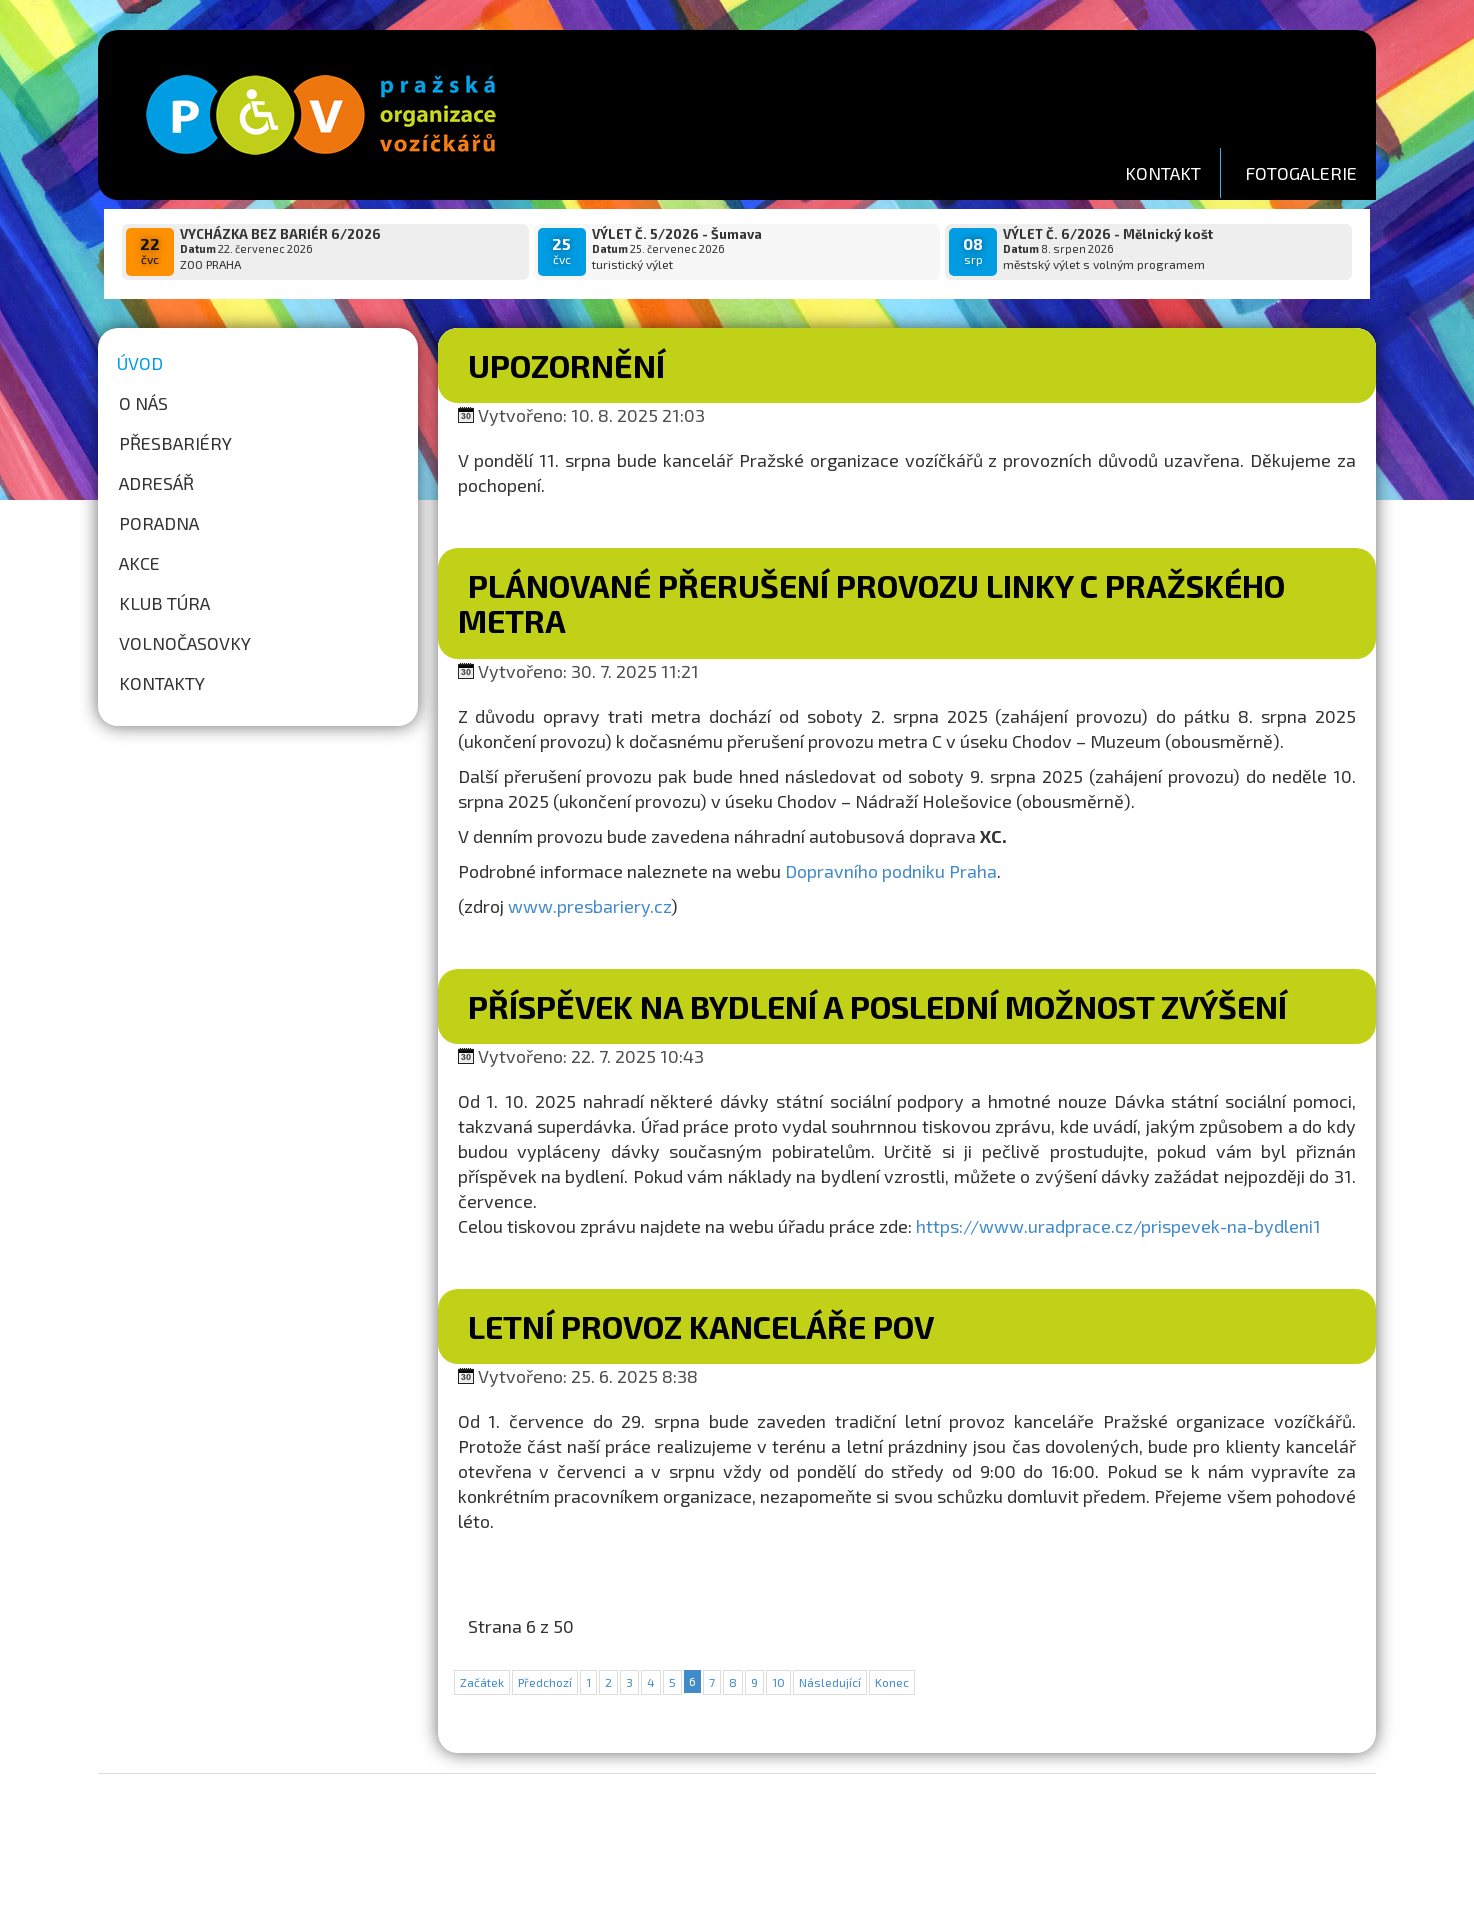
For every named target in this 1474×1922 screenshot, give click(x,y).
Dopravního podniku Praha (891, 871)
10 (778, 1682)
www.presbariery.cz (589, 906)
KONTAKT (1163, 173)
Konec (892, 1682)
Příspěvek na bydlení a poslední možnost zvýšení (877, 1006)
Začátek (482, 1682)
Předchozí (545, 1682)
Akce (139, 563)
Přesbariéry (175, 443)
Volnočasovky (185, 643)
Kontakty (162, 683)
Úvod (140, 363)
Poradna (159, 523)
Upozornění (566, 365)
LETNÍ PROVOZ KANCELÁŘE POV (701, 1326)
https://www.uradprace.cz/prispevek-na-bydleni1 (1118, 1226)
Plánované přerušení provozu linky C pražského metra (871, 602)
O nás (143, 403)
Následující (830, 1682)
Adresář (156, 483)
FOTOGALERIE (1301, 173)
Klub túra (164, 603)
